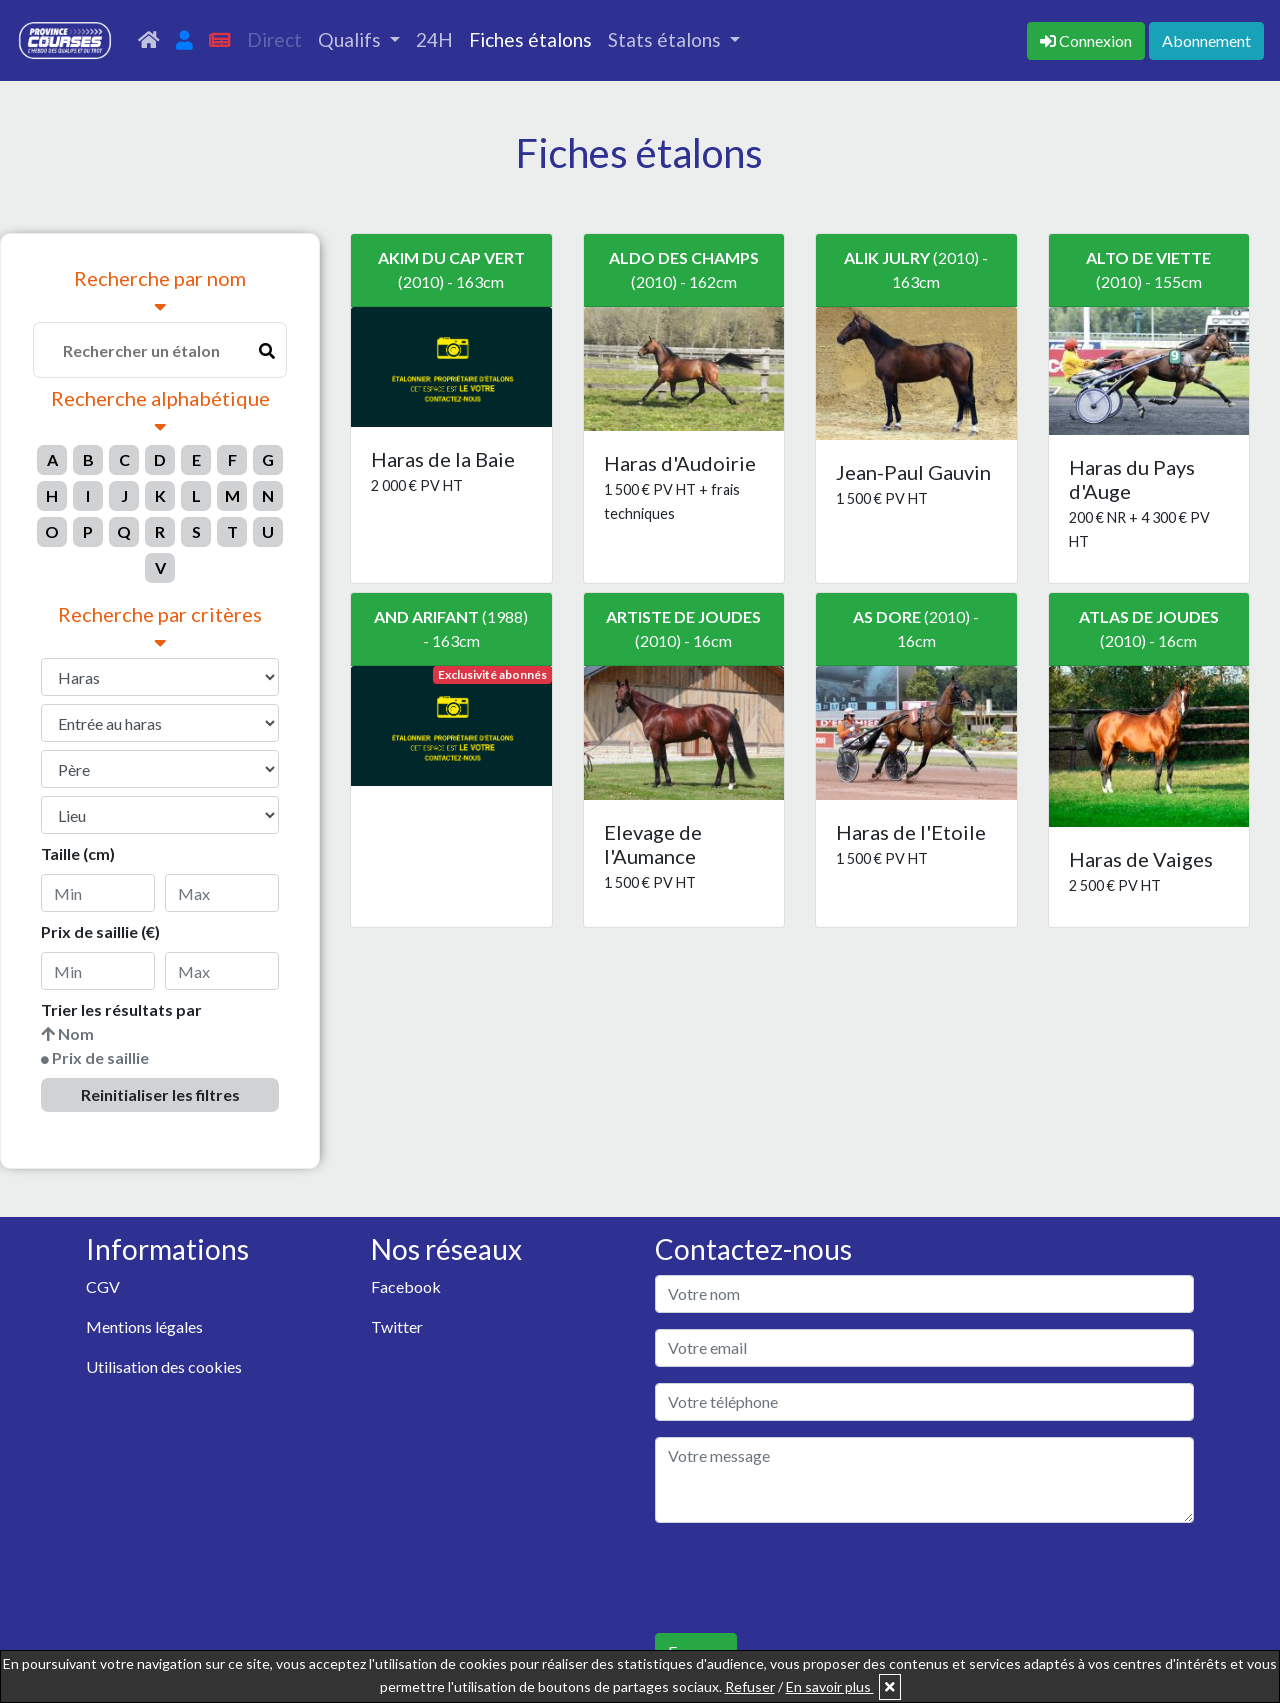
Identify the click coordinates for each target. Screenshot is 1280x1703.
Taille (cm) (78, 853)
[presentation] (807, 1578)
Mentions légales (144, 1326)
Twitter (397, 1326)
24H (434, 39)
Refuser (750, 1686)
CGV (103, 1286)
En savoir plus (830, 1686)
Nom (76, 1033)
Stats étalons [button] (666, 39)
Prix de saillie (100, 1057)
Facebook (406, 1286)
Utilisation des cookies (164, 1366)
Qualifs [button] (351, 39)
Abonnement (1206, 40)
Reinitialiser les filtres (160, 1094)
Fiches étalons (530, 39)
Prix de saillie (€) (100, 931)
